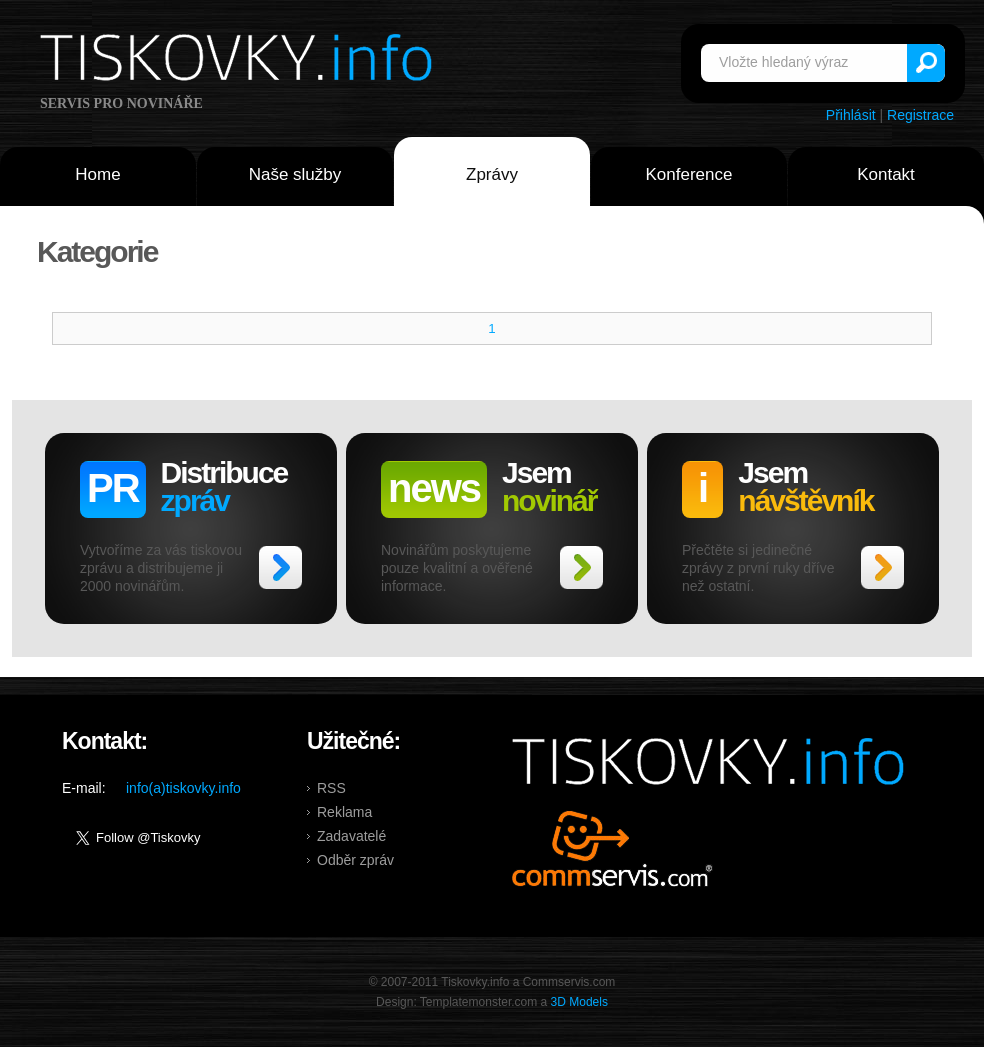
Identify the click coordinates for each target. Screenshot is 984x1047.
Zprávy (492, 174)
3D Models (579, 1002)
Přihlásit (851, 115)
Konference (689, 174)
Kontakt (886, 174)
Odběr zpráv (355, 860)
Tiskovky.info (240, 61)
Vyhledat (926, 63)
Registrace (920, 115)
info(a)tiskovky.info (183, 788)
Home (97, 174)
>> (280, 567)
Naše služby (295, 174)
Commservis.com (612, 848)
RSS (331, 788)
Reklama (344, 812)
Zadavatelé (351, 836)
